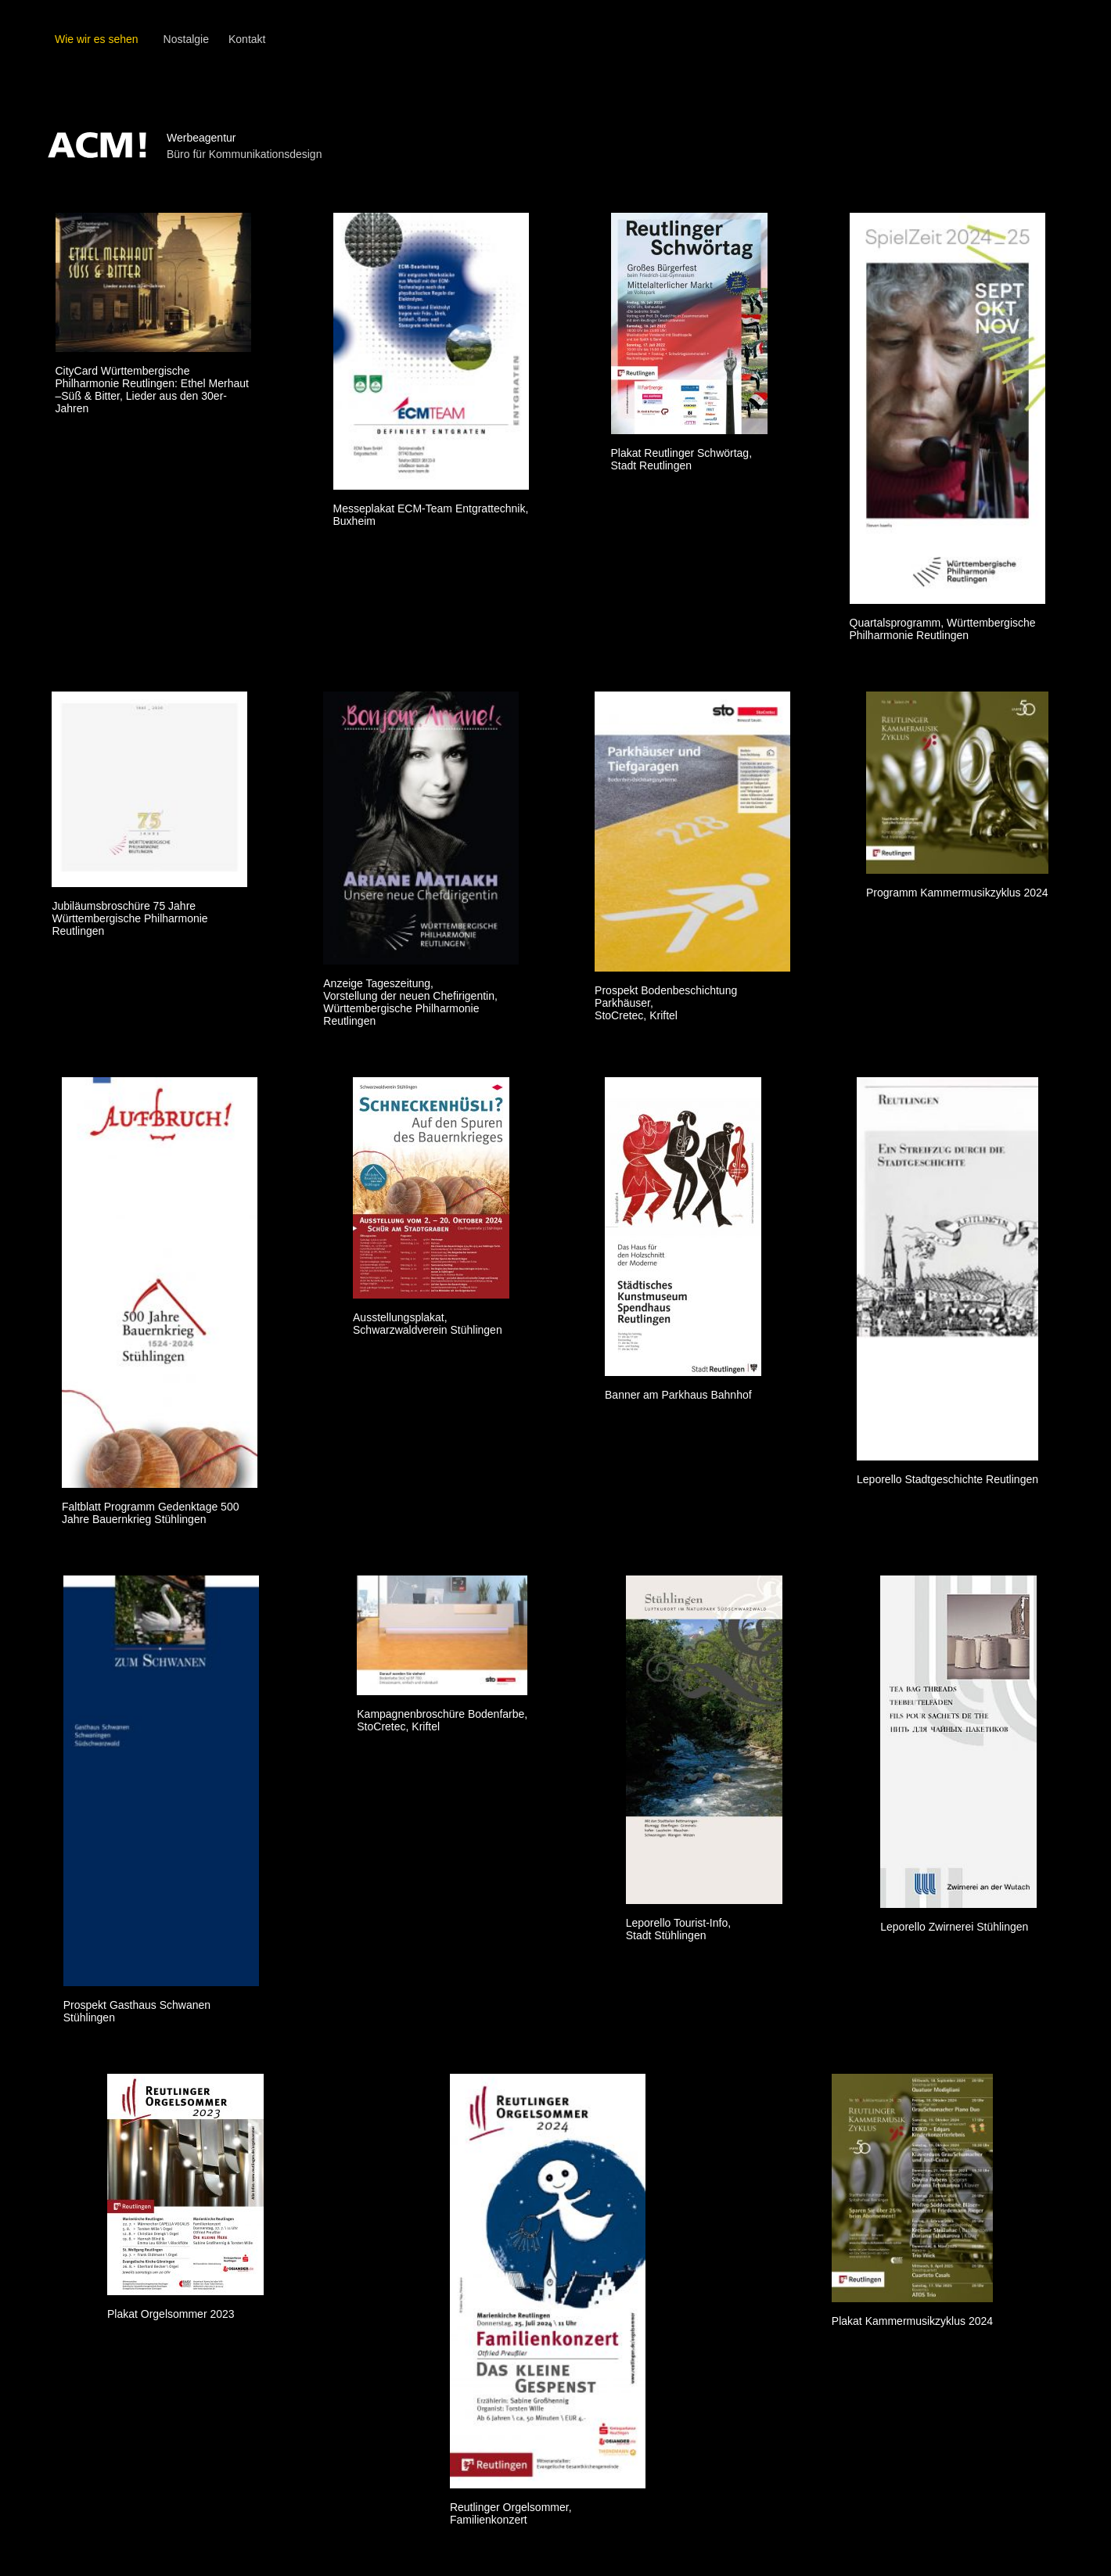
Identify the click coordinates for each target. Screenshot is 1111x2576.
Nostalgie (186, 39)
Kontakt (246, 39)
